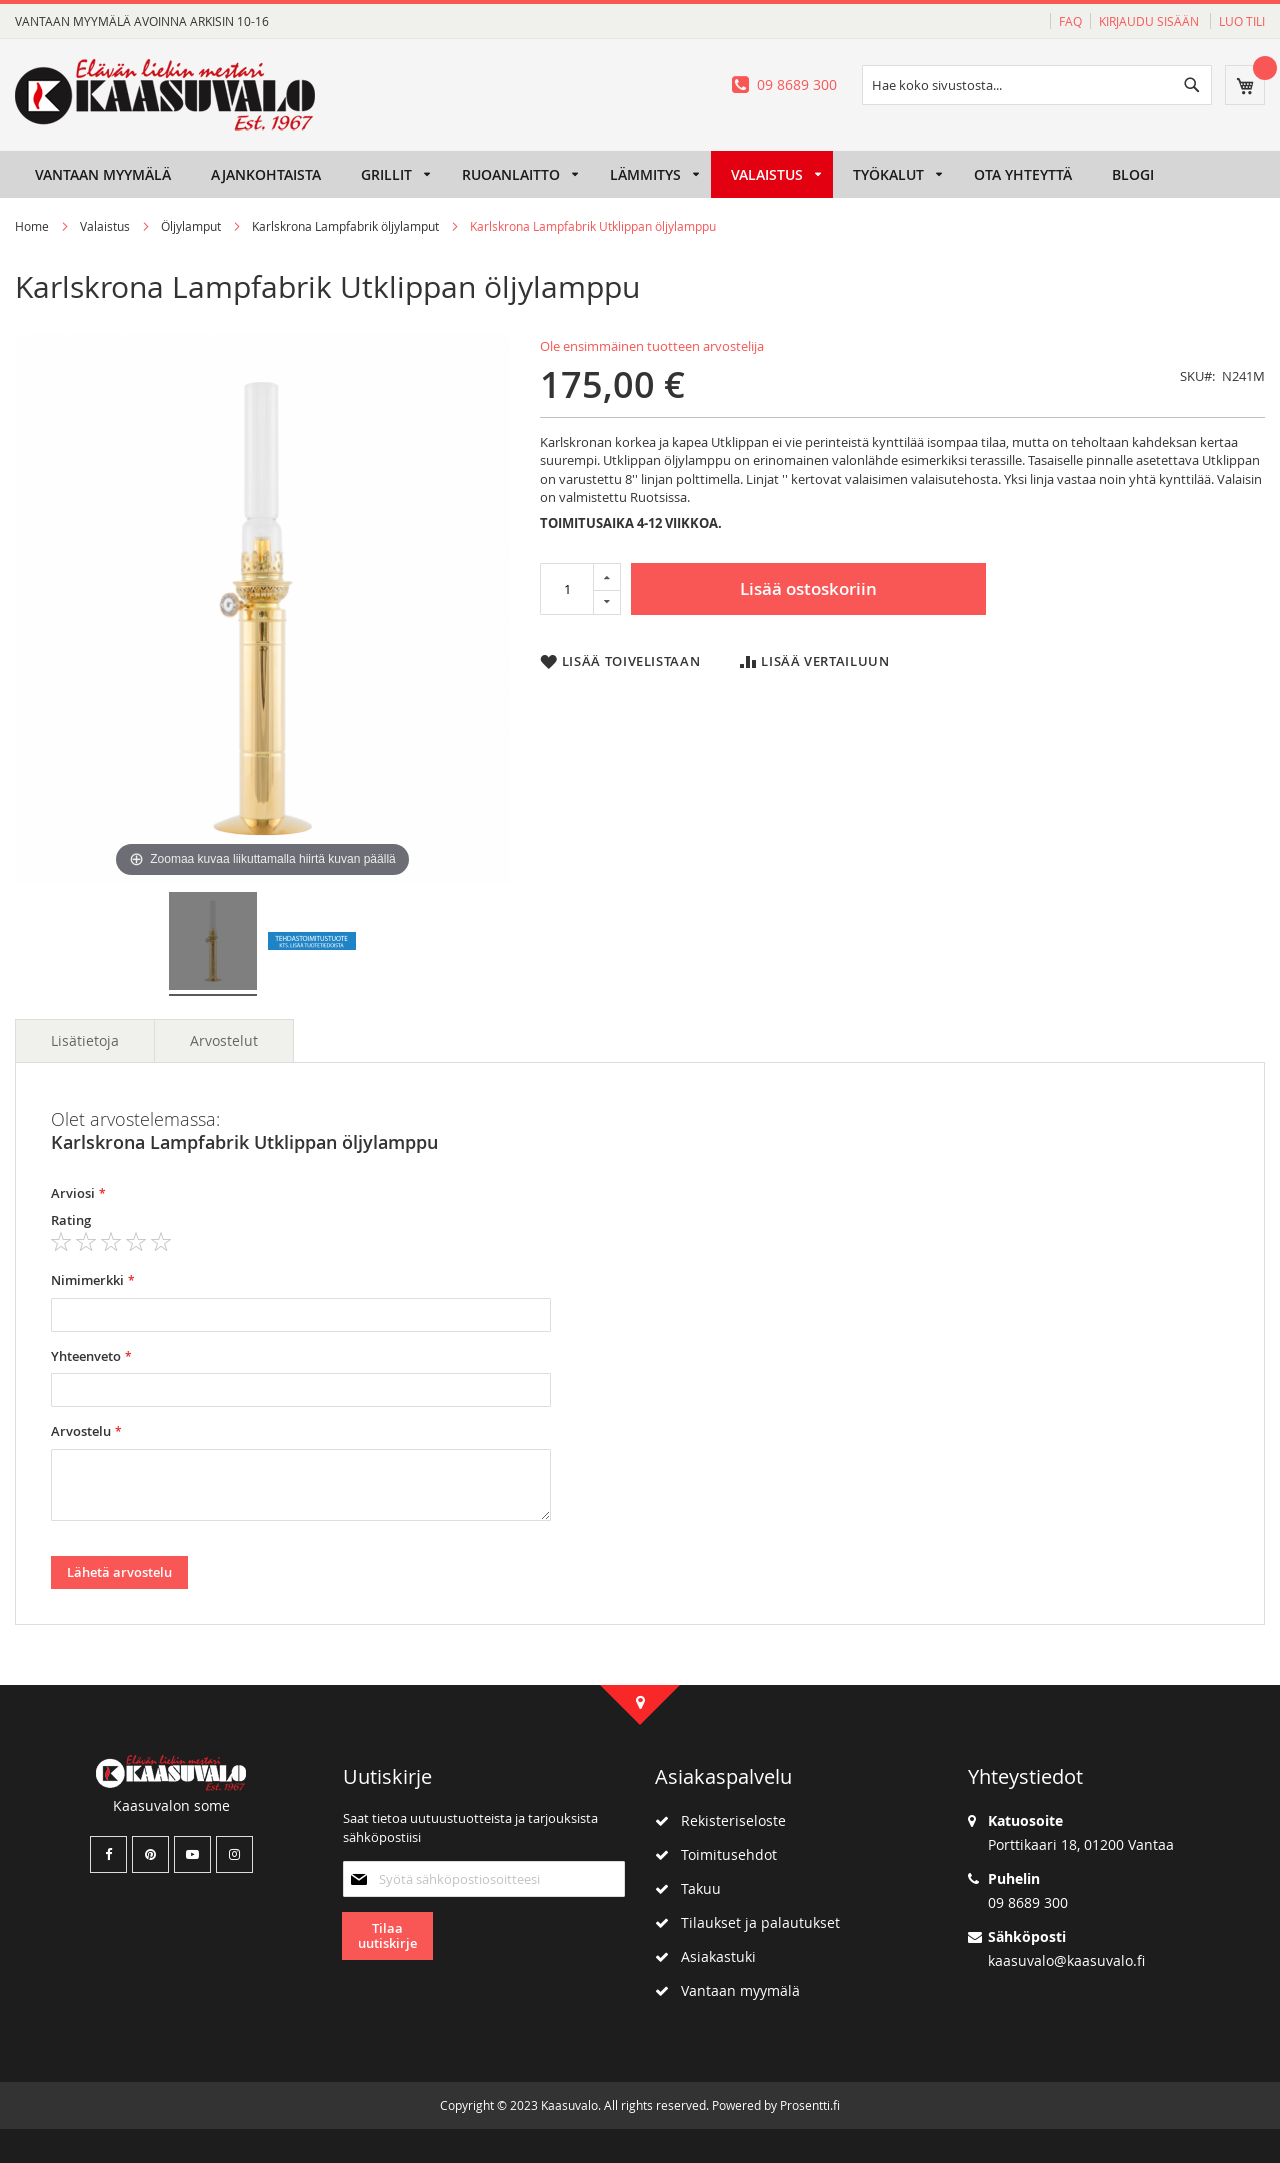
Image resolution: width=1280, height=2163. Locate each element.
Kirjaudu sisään (1150, 21)
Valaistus (105, 226)
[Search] (1192, 85)
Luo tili (1242, 21)
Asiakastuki (705, 1956)
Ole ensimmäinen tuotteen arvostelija (652, 346)
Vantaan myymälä (727, 1990)
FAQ (1070, 21)
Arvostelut (224, 1040)
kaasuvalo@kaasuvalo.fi (1066, 1960)
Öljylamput (191, 226)
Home (32, 226)
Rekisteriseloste (720, 1820)
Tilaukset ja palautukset (747, 1922)
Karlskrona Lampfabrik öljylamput (345, 226)
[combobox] (1037, 85)
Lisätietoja (85, 1040)
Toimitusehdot (716, 1854)
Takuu (688, 1888)
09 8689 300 (797, 84)
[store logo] (165, 95)
